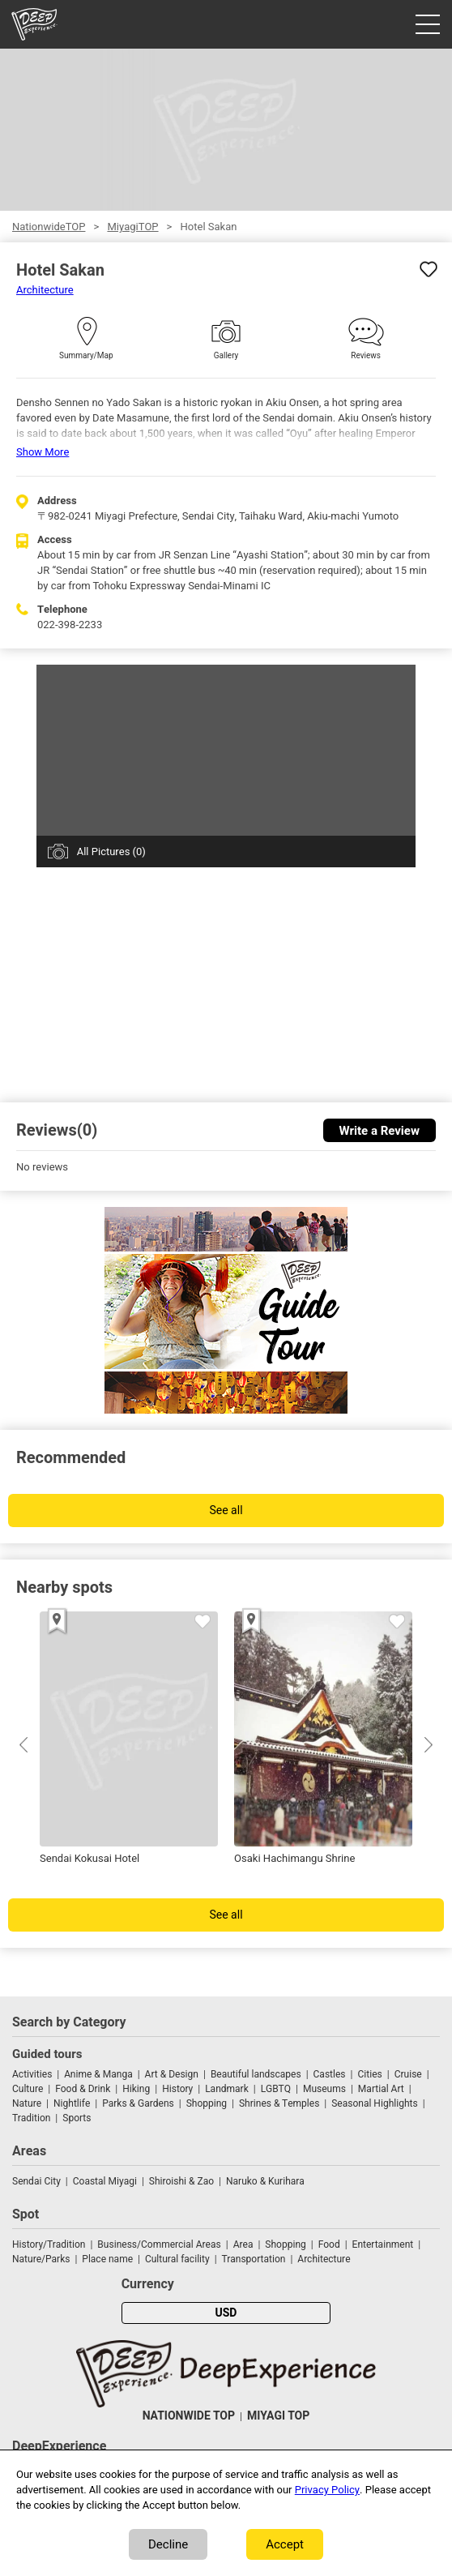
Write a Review (379, 1131)
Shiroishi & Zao (181, 2181)
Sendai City (36, 2181)
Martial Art (381, 2089)
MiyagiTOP (132, 226)
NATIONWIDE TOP (189, 2415)
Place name (108, 2259)
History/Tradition (48, 2244)
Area (243, 2244)
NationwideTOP (48, 226)
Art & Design (171, 2074)
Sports (76, 2118)
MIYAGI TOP (278, 2415)
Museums (324, 2089)
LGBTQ (276, 2089)
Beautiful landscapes (256, 2074)
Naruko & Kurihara (265, 2181)
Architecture (45, 289)
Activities (32, 2074)
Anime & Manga (98, 2074)
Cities (369, 2074)
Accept (285, 2544)
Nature (26, 2103)
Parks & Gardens (138, 2103)
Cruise (408, 2074)
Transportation (254, 2259)
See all (225, 1510)
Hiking (136, 2089)
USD (226, 2312)
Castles (329, 2074)
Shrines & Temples (279, 2103)
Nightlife (71, 2103)
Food (329, 2244)
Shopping (206, 2103)
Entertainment (383, 2244)
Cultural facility (177, 2259)
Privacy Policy (327, 2489)
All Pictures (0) (111, 851)
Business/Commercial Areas (158, 2244)
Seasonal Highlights (374, 2103)
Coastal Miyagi (105, 2181)
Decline (168, 2544)
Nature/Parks (41, 2259)
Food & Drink (82, 2089)
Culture (27, 2089)
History (177, 2089)
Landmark (227, 2089)
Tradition (31, 2118)
